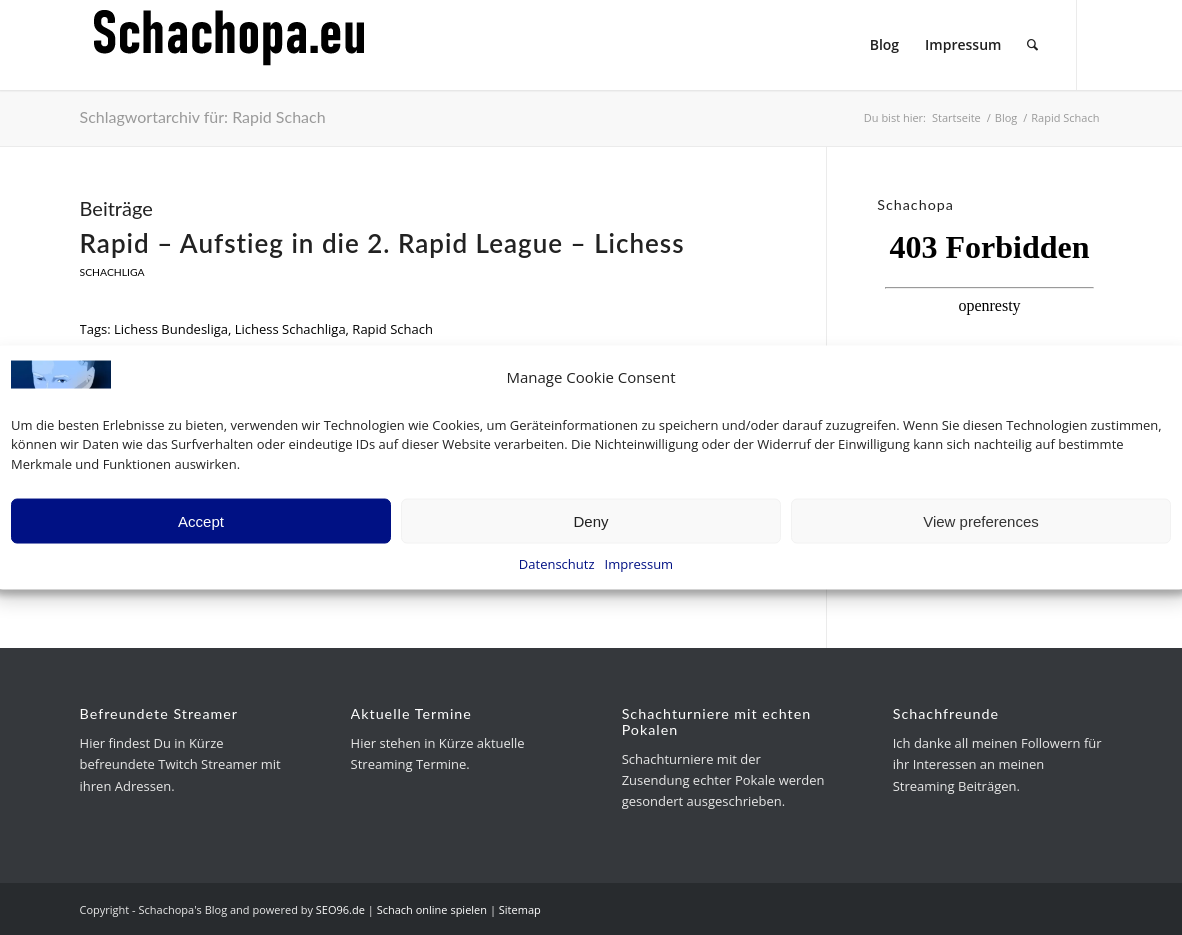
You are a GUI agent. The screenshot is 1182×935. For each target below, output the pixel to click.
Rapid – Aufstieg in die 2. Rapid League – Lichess (382, 243)
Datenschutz (557, 564)
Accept (201, 520)
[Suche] (1032, 45)
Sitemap (520, 909)
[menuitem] (884, 45)
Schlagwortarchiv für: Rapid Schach (203, 116)
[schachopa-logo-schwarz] (230, 45)
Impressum (639, 564)
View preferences (981, 520)
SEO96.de (340, 909)
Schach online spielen (432, 909)
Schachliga (112, 272)
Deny (590, 520)
